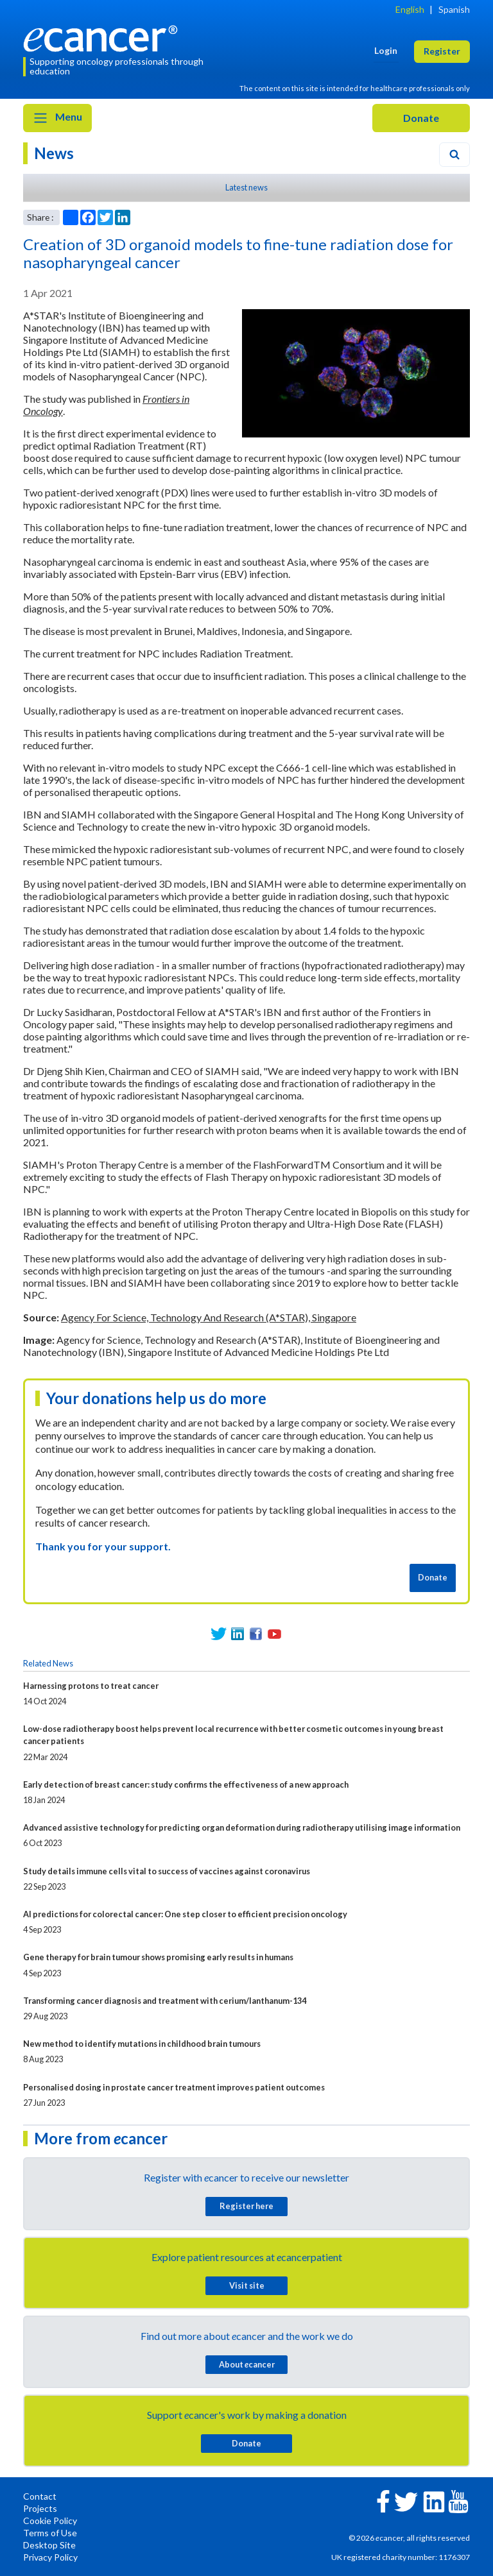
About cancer (247, 2364)
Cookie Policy (50, 2520)
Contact (39, 2496)
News (54, 153)
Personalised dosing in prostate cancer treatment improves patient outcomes (174, 2087)
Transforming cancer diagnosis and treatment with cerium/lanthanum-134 (164, 2001)
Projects (40, 2508)
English (409, 9)
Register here (246, 2206)
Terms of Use (50, 2532)
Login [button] (385, 50)
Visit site (246, 2285)
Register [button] (442, 51)
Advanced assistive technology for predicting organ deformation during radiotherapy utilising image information (241, 1827)
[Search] (454, 154)
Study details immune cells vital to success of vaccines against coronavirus (166, 1871)
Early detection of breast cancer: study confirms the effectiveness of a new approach (186, 1784)
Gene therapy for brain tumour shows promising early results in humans (158, 1957)
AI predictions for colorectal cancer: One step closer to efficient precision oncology (185, 1914)
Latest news (246, 187)
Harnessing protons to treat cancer (91, 1686)
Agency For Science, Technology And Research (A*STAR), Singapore (208, 1317)
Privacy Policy (50, 2557)
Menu (57, 118)
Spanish (454, 9)
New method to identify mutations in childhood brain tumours (142, 2043)
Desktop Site (49, 2544)
